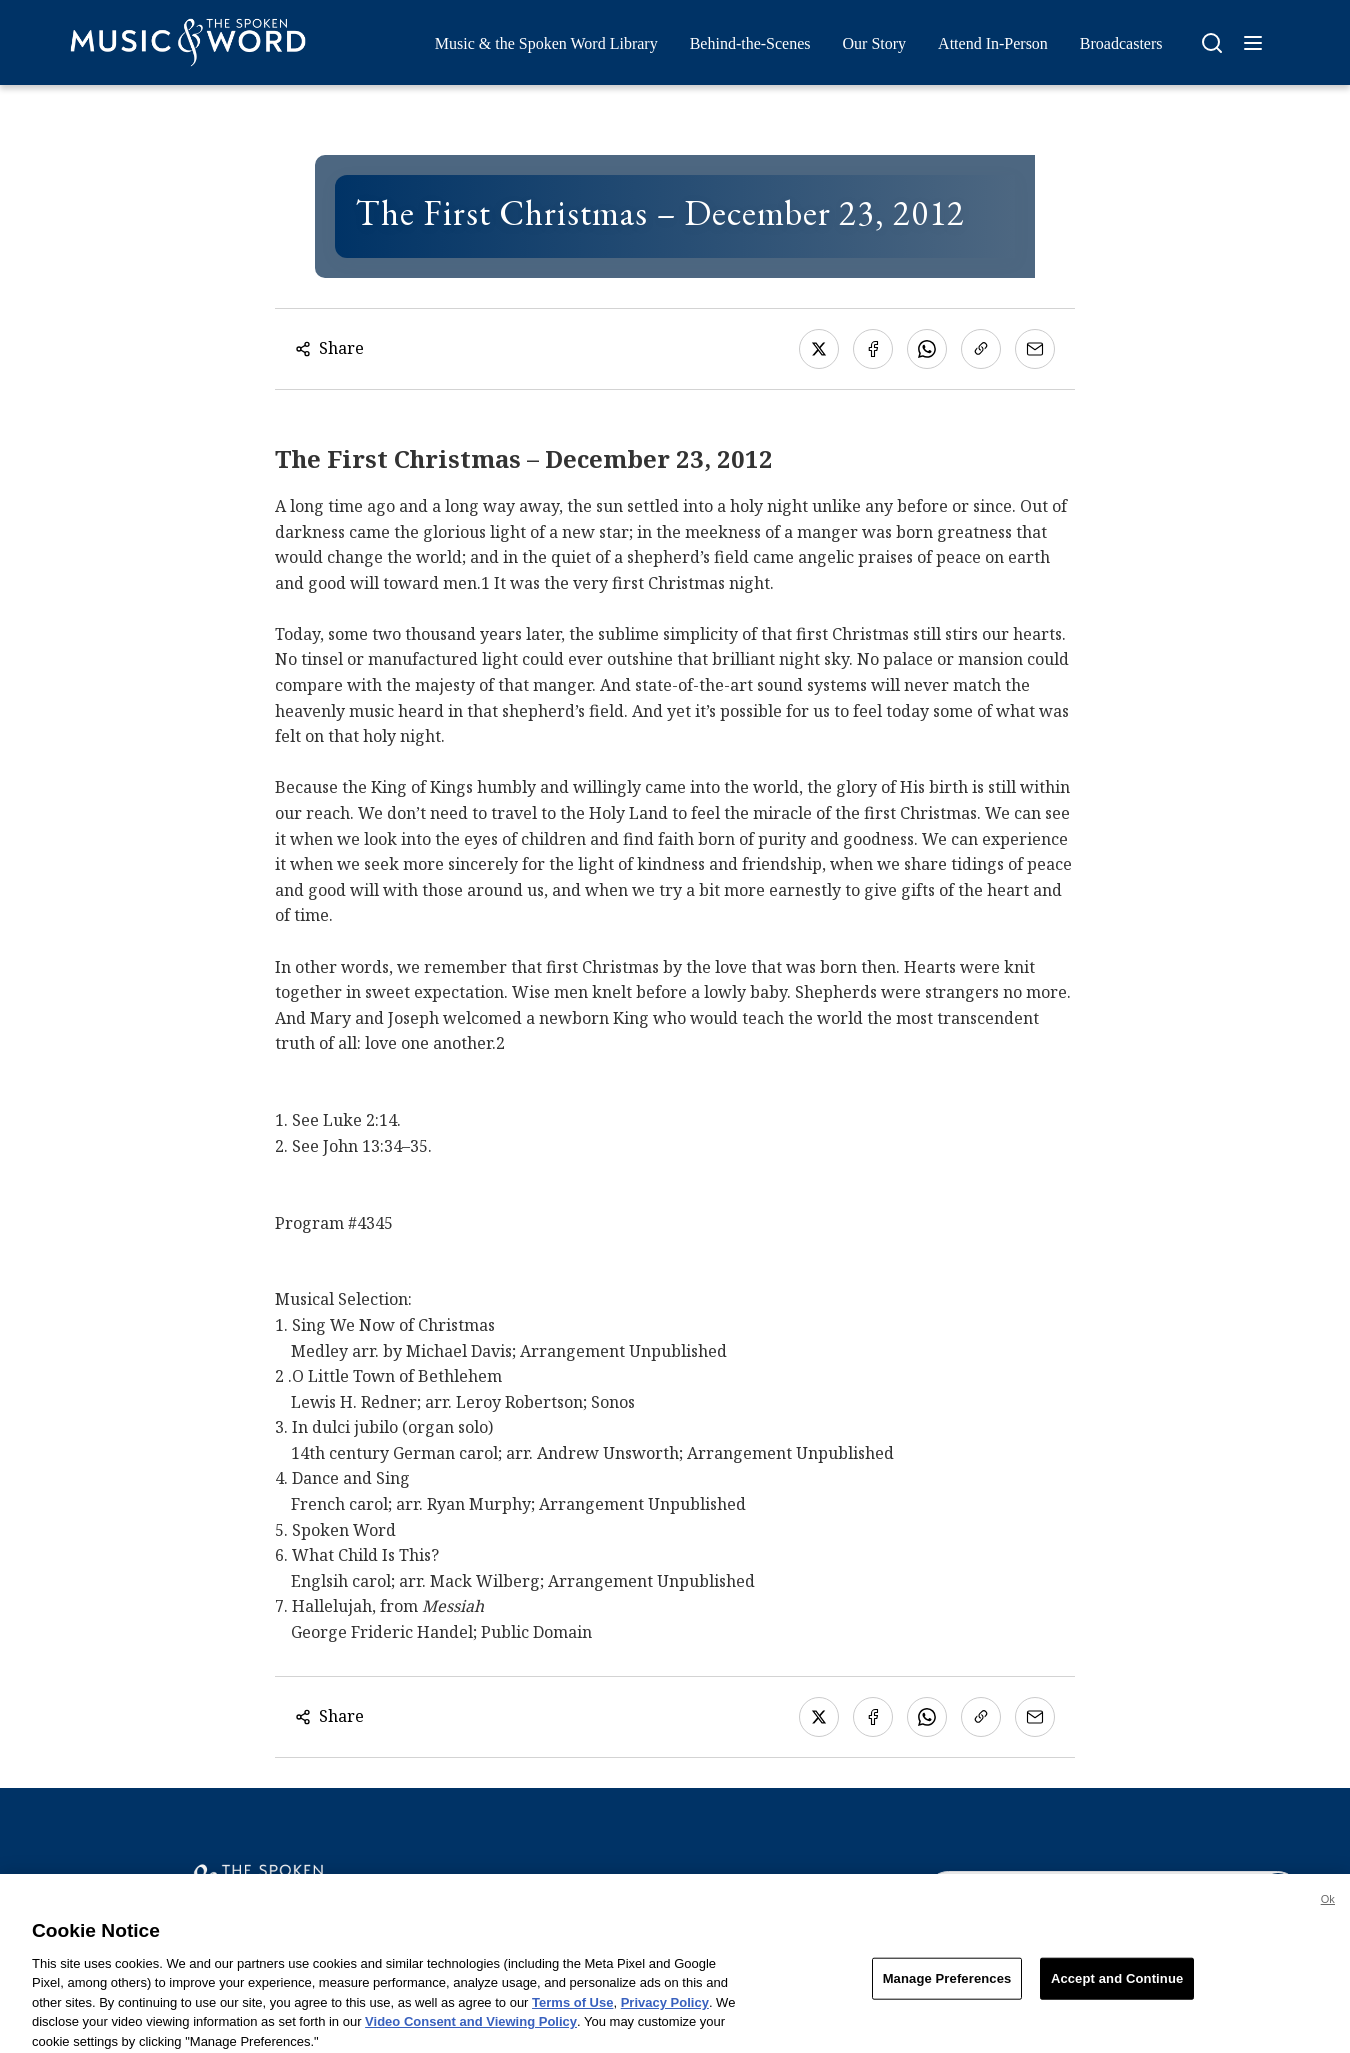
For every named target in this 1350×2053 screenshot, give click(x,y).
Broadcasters (1121, 43)
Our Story (875, 43)
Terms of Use (572, 2010)
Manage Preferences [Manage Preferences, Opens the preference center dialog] (947, 1986)
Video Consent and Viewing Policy (471, 2030)
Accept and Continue (1117, 1986)
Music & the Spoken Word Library (546, 43)
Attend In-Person (993, 43)
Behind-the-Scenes (750, 43)
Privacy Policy (665, 2010)
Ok (1328, 1907)
